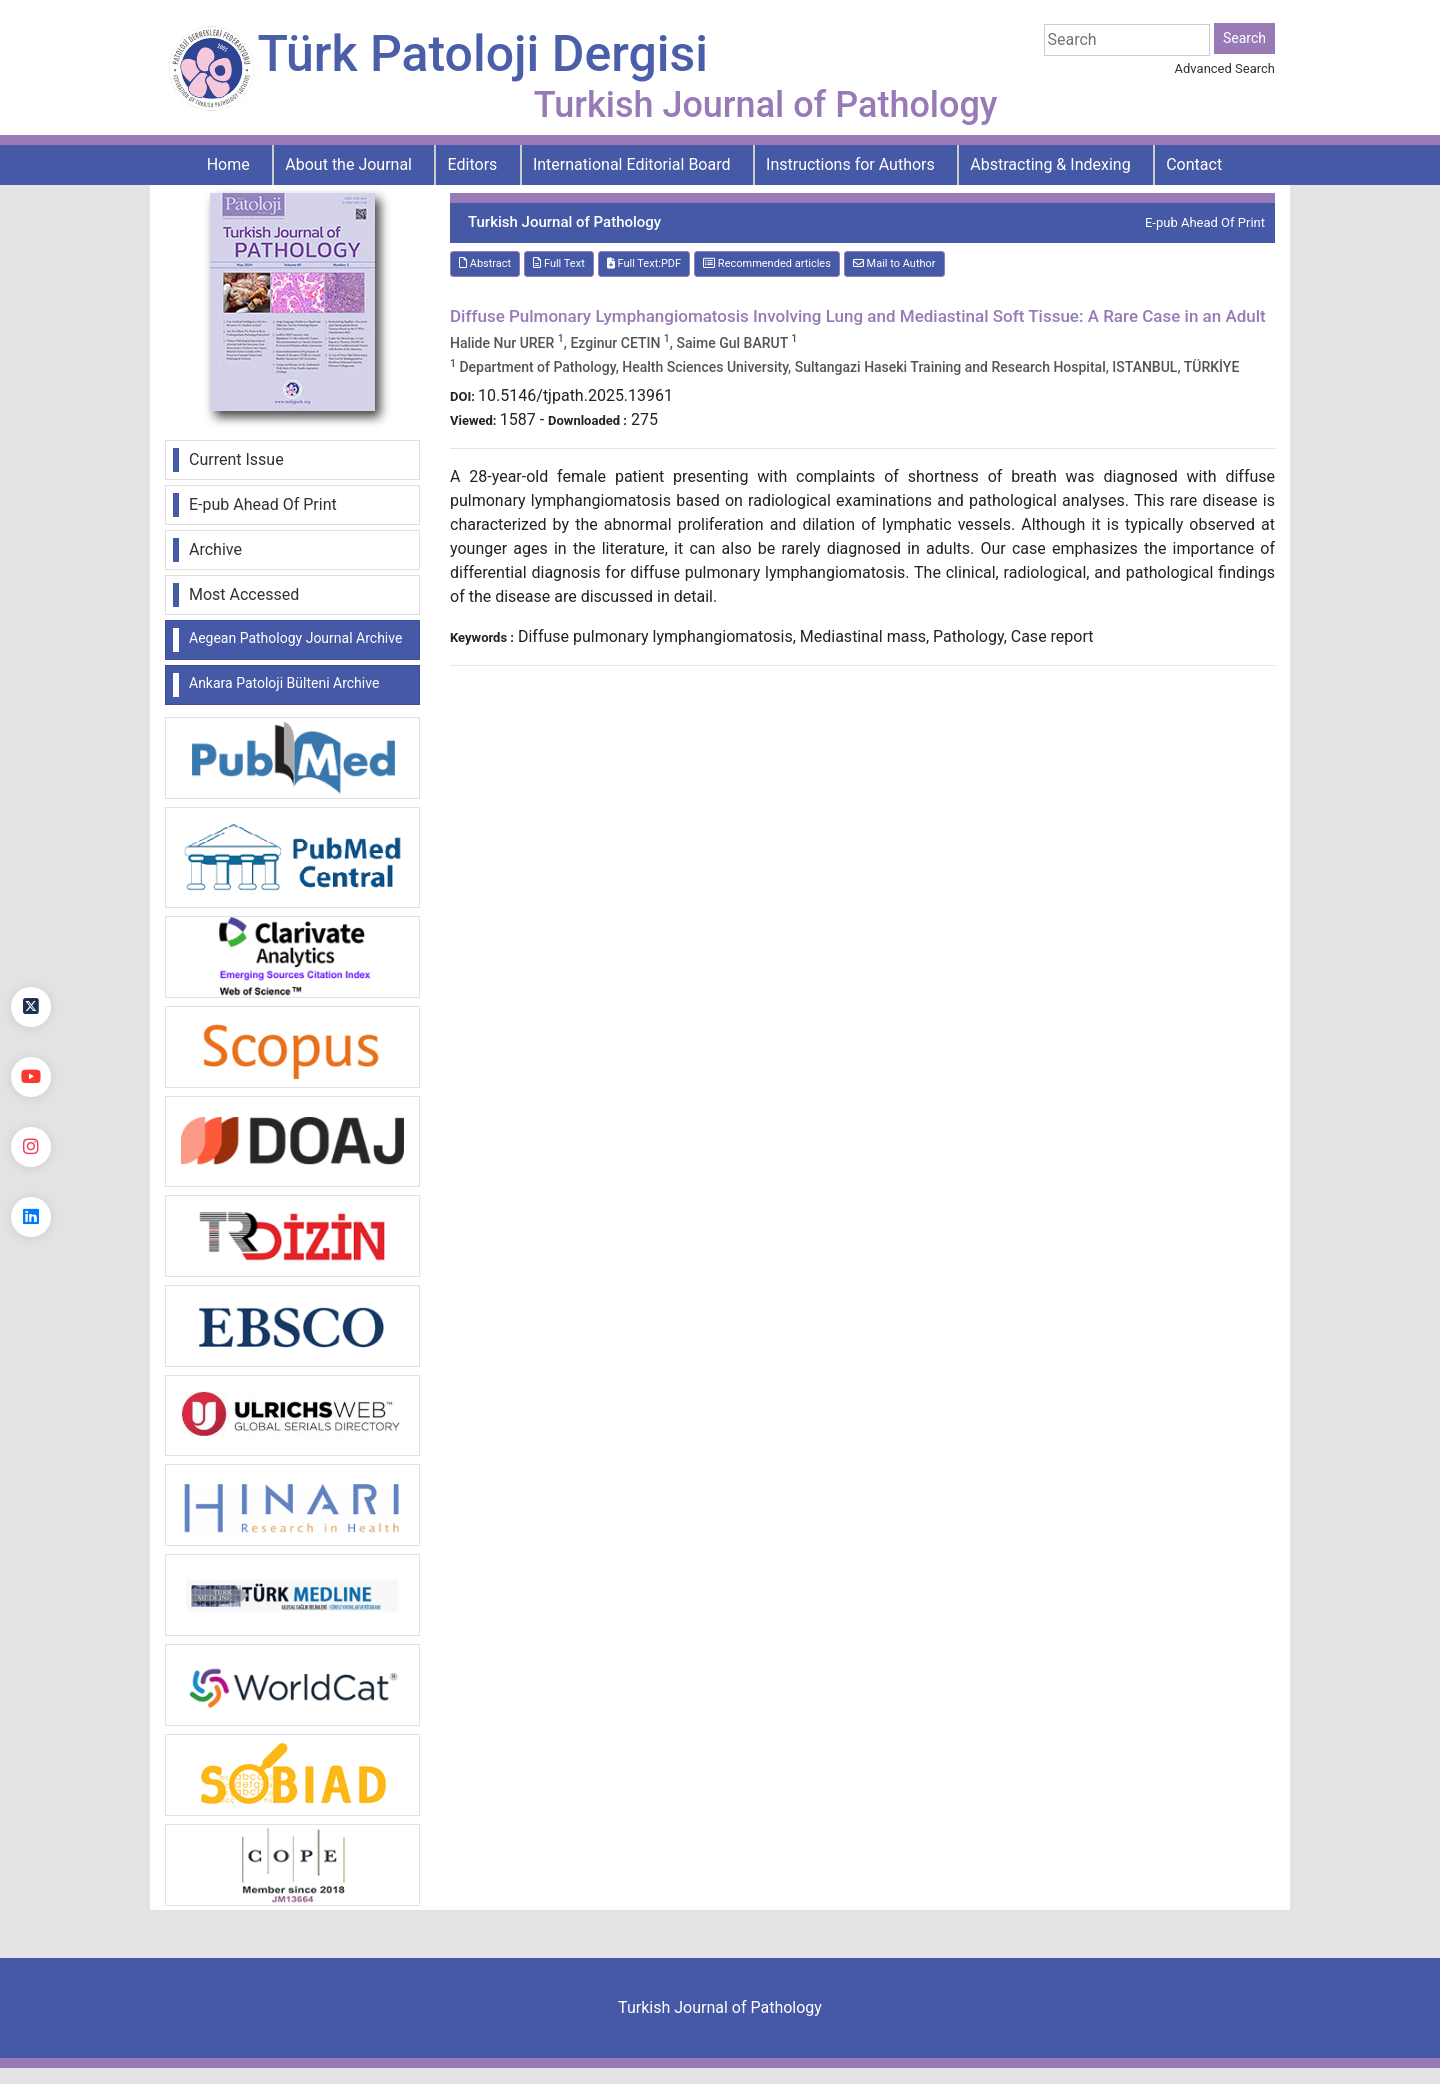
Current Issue (236, 459)
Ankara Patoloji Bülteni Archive (284, 683)
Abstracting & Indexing (1050, 164)
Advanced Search (1225, 68)
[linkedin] (31, 1217)
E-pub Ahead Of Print (263, 504)
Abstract (485, 263)
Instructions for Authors (850, 164)
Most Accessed (244, 594)
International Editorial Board (632, 164)
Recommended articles (767, 263)
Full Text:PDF (644, 263)
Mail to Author (894, 263)
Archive (215, 549)
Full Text (559, 263)
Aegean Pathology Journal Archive (295, 638)
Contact (1194, 164)
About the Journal (348, 164)
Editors (473, 164)
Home (228, 164)
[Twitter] (31, 1007)
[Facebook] (31, 937)
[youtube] (31, 1077)
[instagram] (31, 1147)
